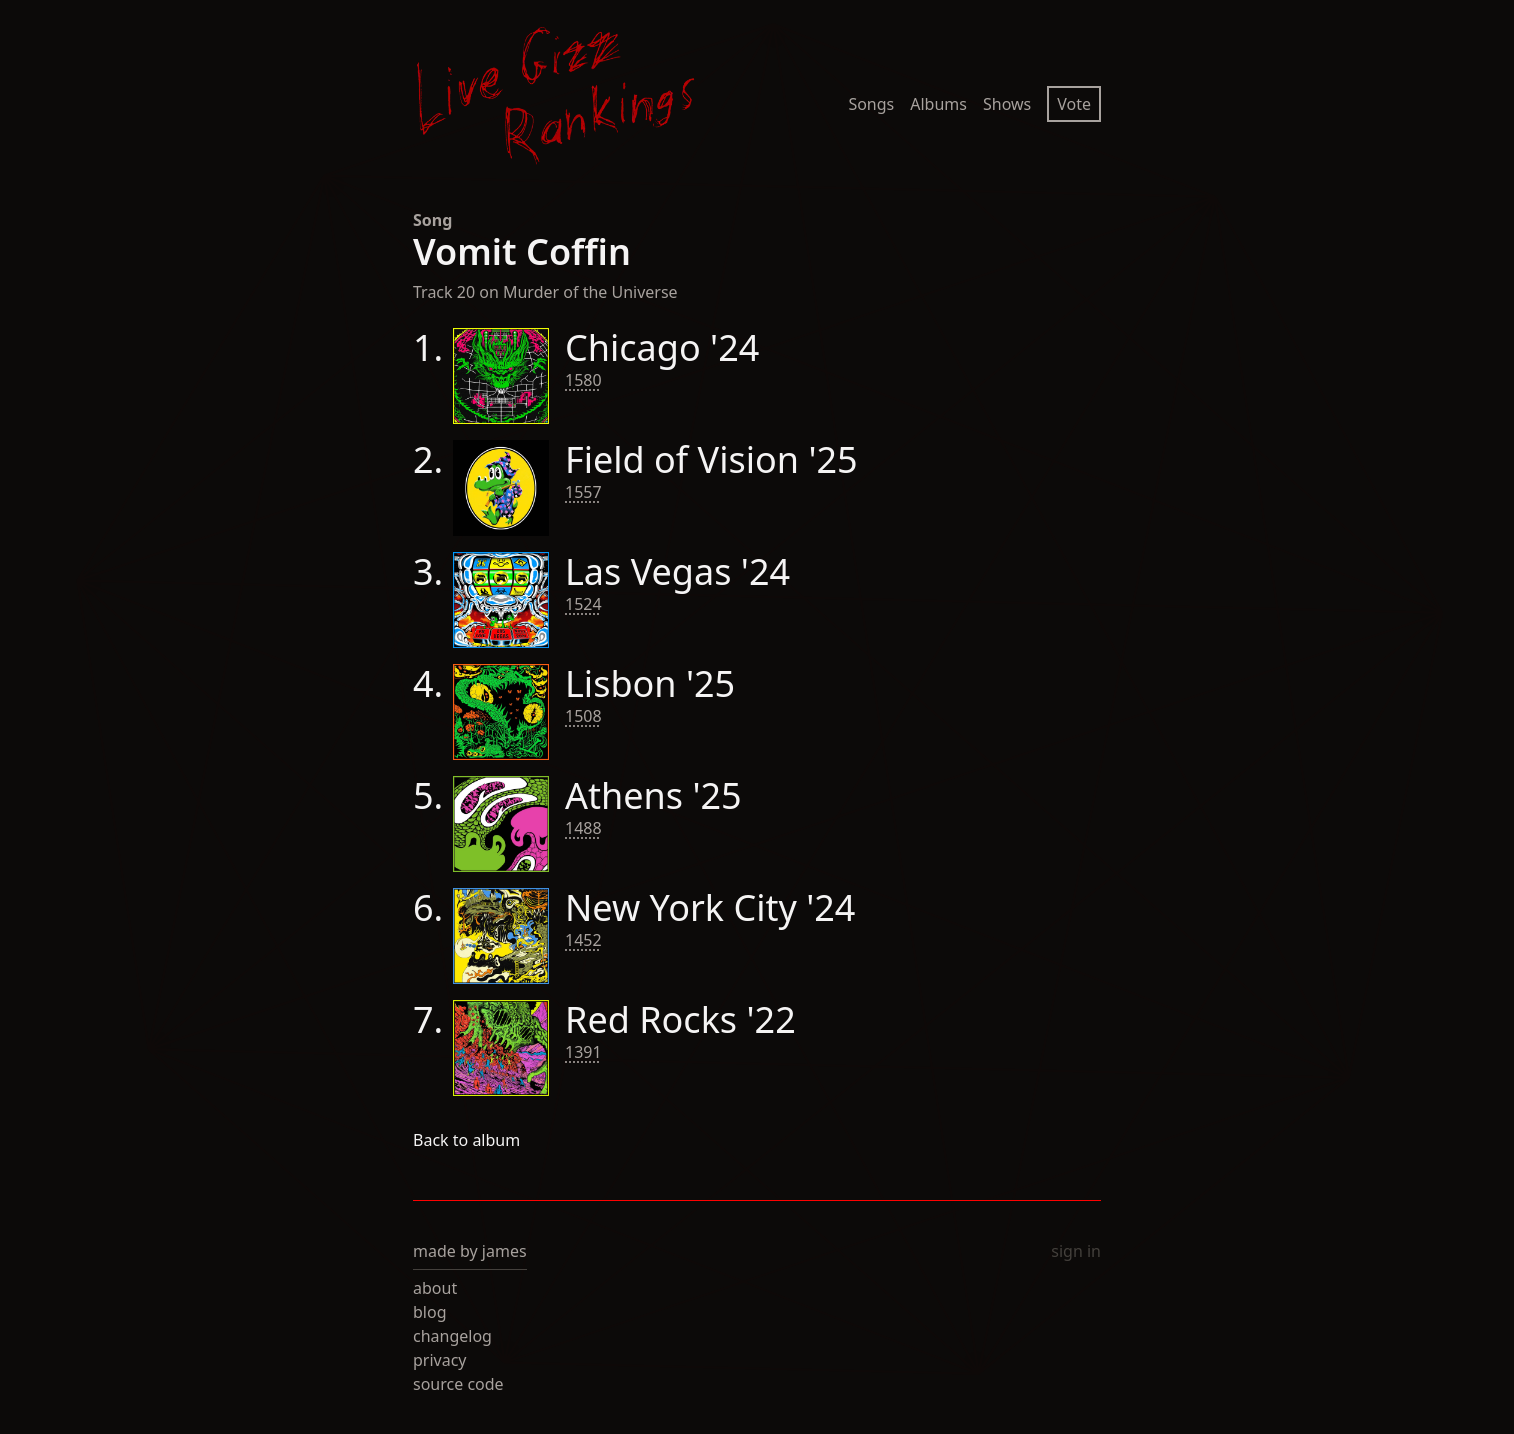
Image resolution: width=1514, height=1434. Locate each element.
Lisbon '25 (650, 683)
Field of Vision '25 (711, 459)
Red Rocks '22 (680, 1019)
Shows (1007, 104)
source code (458, 1384)
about (435, 1288)
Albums (938, 104)
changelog (452, 1336)
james (504, 1251)
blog (430, 1312)
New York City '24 (710, 907)
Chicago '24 (662, 347)
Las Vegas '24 (677, 571)
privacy (440, 1360)
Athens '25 (653, 795)
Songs (871, 104)
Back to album (466, 1140)
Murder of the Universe (590, 292)
